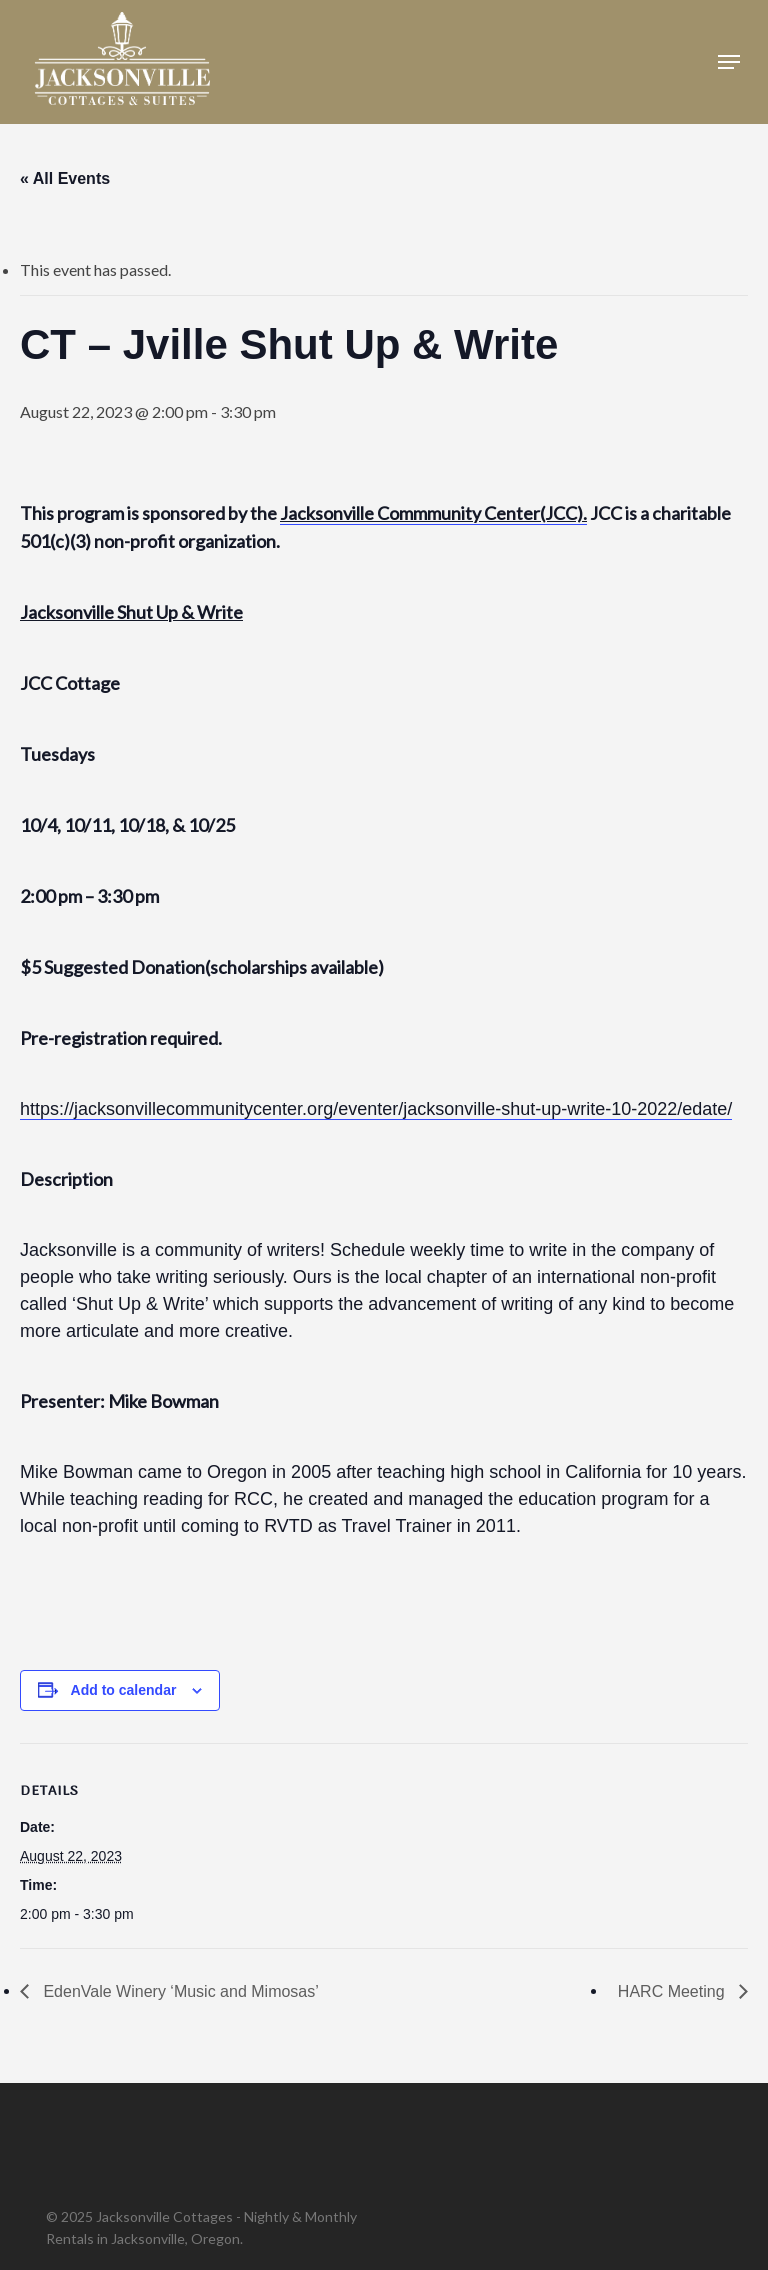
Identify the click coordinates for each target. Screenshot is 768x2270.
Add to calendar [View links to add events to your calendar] (124, 1690)
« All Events (65, 178)
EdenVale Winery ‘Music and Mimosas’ (179, 1991)
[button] (729, 62)
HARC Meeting (673, 1991)
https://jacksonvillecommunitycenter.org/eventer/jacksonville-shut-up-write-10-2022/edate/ (376, 1109)
